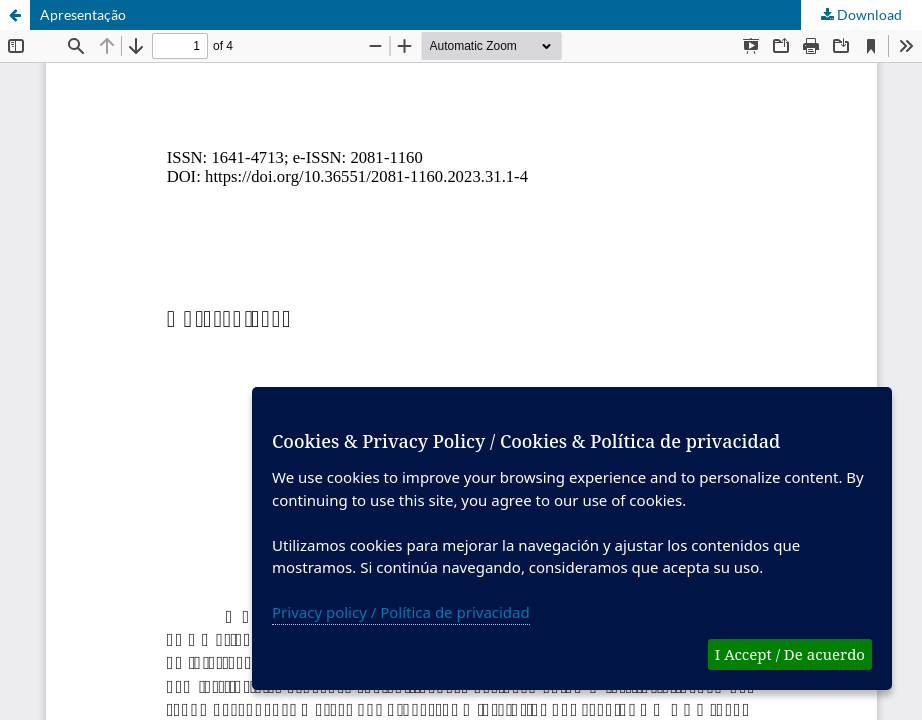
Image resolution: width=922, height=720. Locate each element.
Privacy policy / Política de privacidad (401, 612)
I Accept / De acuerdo (790, 654)
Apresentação (83, 14)
